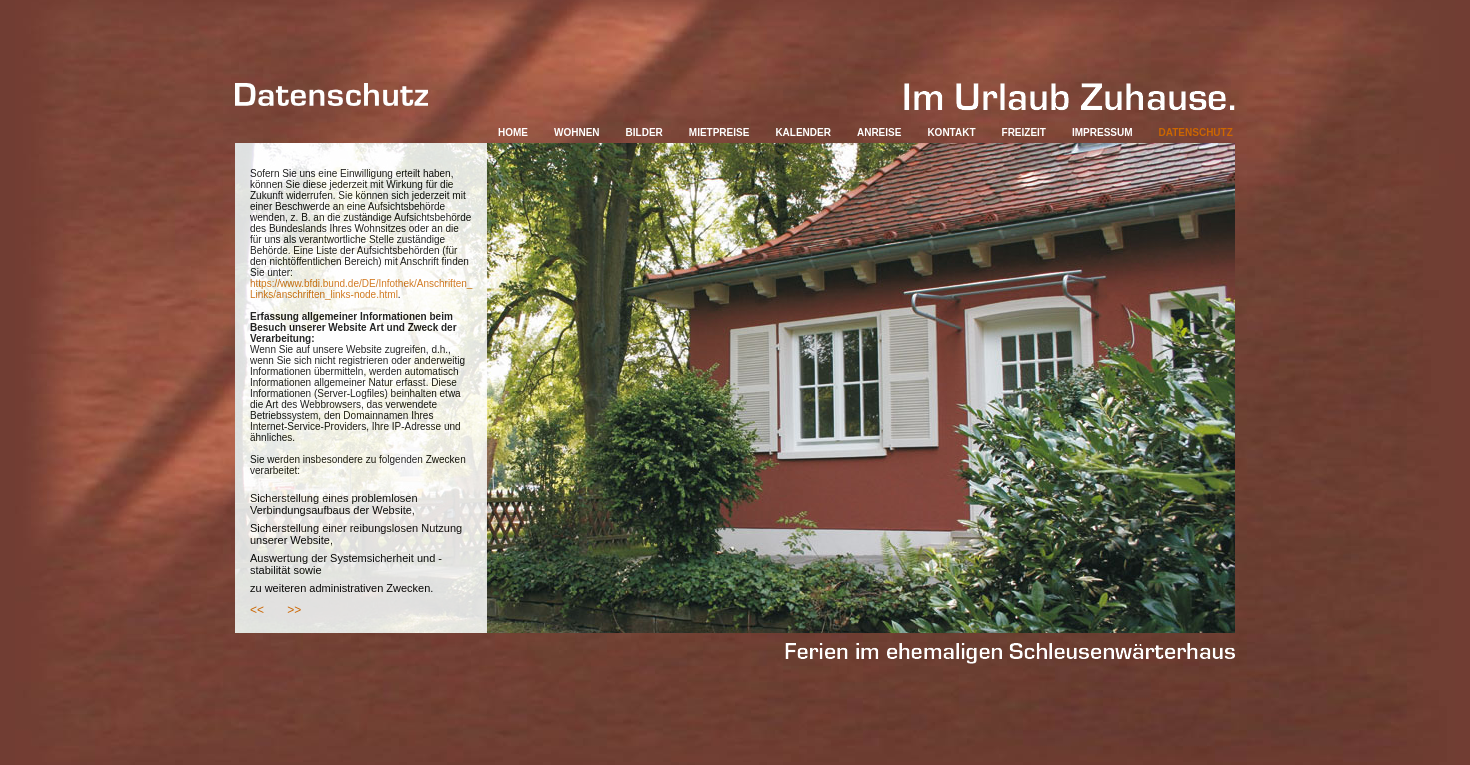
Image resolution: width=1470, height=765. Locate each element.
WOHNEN (577, 132)
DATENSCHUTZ (1196, 132)
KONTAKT (951, 132)
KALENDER (803, 132)
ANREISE (879, 132)
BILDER (644, 132)
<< (257, 610)
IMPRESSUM (1102, 132)
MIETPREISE (719, 132)
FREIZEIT (1024, 132)
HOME (513, 132)
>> (294, 610)
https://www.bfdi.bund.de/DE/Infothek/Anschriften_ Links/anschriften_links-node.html (361, 289)
